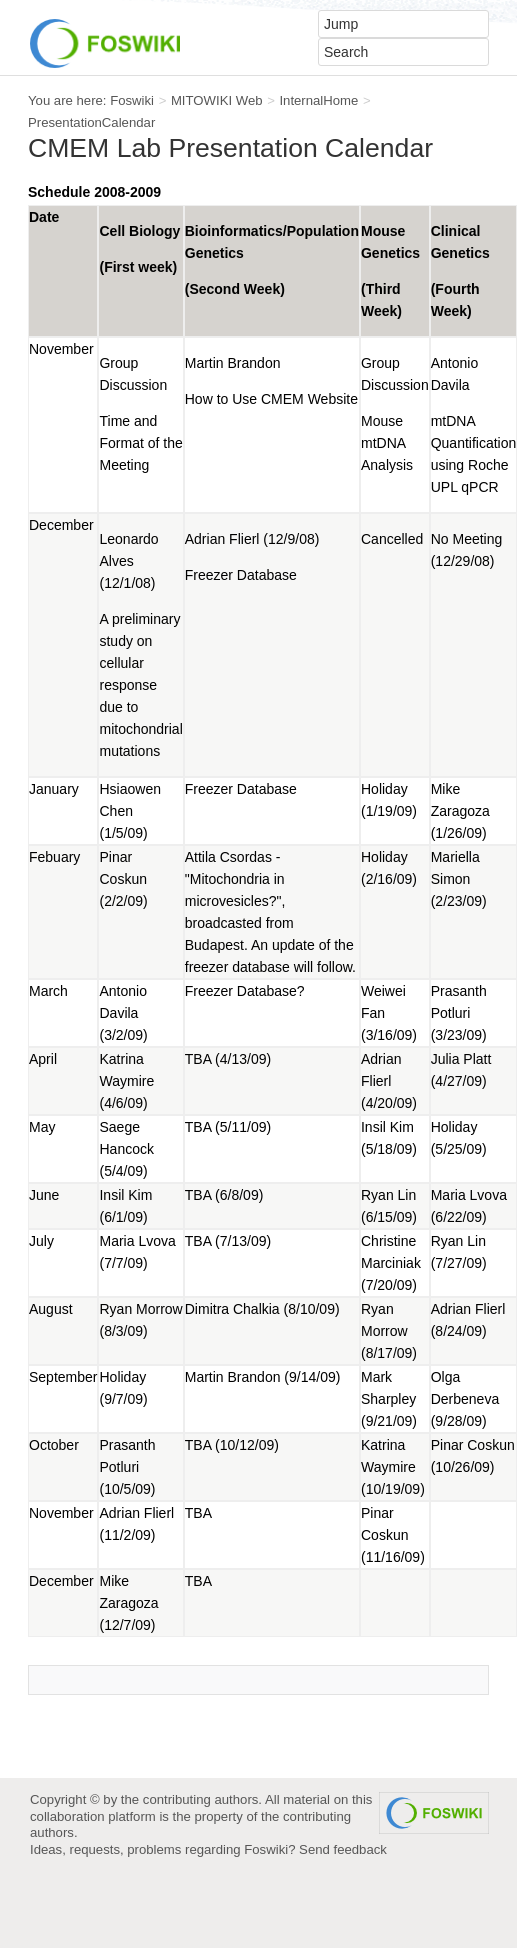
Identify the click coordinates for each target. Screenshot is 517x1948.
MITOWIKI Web (217, 100)
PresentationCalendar (91, 122)
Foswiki (132, 100)
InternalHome (318, 100)
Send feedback (343, 1849)
